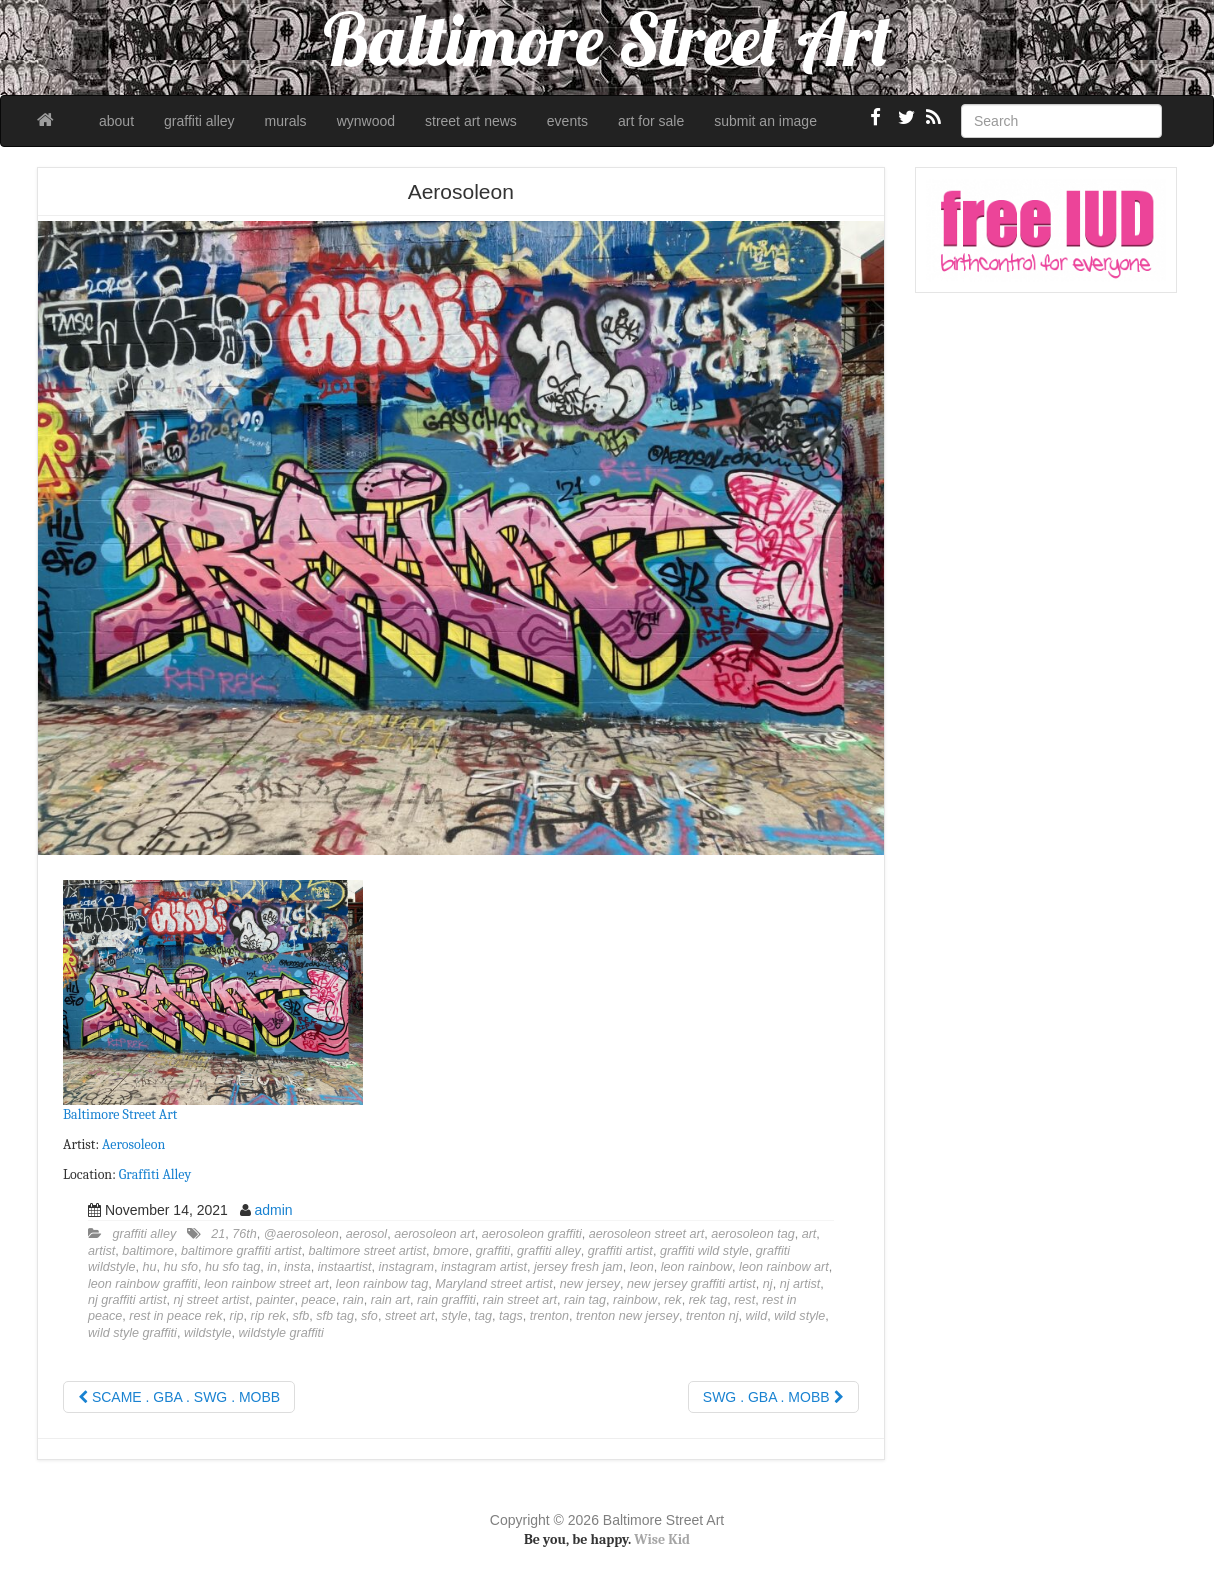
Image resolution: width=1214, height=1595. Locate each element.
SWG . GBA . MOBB (773, 1397)
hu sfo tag (232, 1267)
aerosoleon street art (647, 1234)
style (455, 1316)
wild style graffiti (132, 1333)
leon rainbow (696, 1267)
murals (286, 121)
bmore (451, 1251)
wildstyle (208, 1333)
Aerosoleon (133, 1144)
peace (319, 1300)
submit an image (765, 121)
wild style (799, 1316)
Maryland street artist (494, 1284)
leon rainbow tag (382, 1284)
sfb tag (335, 1316)
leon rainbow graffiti (142, 1284)
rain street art (520, 1300)
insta (297, 1267)
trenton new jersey (627, 1316)
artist (101, 1251)
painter (275, 1300)
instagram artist (484, 1267)
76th (244, 1234)
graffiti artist (620, 1251)
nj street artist (211, 1300)
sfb (300, 1316)
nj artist (800, 1284)
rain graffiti (446, 1300)
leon (642, 1267)
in (272, 1267)
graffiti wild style (704, 1251)
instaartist (345, 1267)
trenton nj (712, 1316)
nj (768, 1284)
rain (353, 1300)
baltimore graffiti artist (241, 1251)
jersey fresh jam (578, 1267)
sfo (369, 1316)
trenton (549, 1316)
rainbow (635, 1300)
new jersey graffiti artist (691, 1284)
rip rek (267, 1316)
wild (756, 1316)
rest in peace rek (175, 1316)
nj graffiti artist (127, 1300)
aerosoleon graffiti (532, 1234)
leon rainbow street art (266, 1284)
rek (673, 1300)
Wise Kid (662, 1539)
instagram (406, 1267)
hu (150, 1267)
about (116, 121)
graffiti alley (199, 121)
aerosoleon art (434, 1234)
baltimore (148, 1251)
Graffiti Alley (155, 1174)
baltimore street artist (367, 1251)
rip (236, 1316)
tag (483, 1316)
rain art (390, 1300)
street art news (471, 121)
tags (511, 1316)
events (567, 121)
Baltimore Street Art (120, 1114)
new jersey (590, 1284)
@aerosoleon (301, 1234)
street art (410, 1316)
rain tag (585, 1300)
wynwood (366, 121)
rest (744, 1300)
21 (218, 1234)
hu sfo (181, 1267)
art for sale (651, 121)
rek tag (708, 1300)
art (809, 1234)
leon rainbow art (784, 1267)
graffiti (493, 1251)
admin (273, 1210)
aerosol (366, 1234)
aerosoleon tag (752, 1234)
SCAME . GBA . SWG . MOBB (179, 1397)
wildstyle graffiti (280, 1333)
